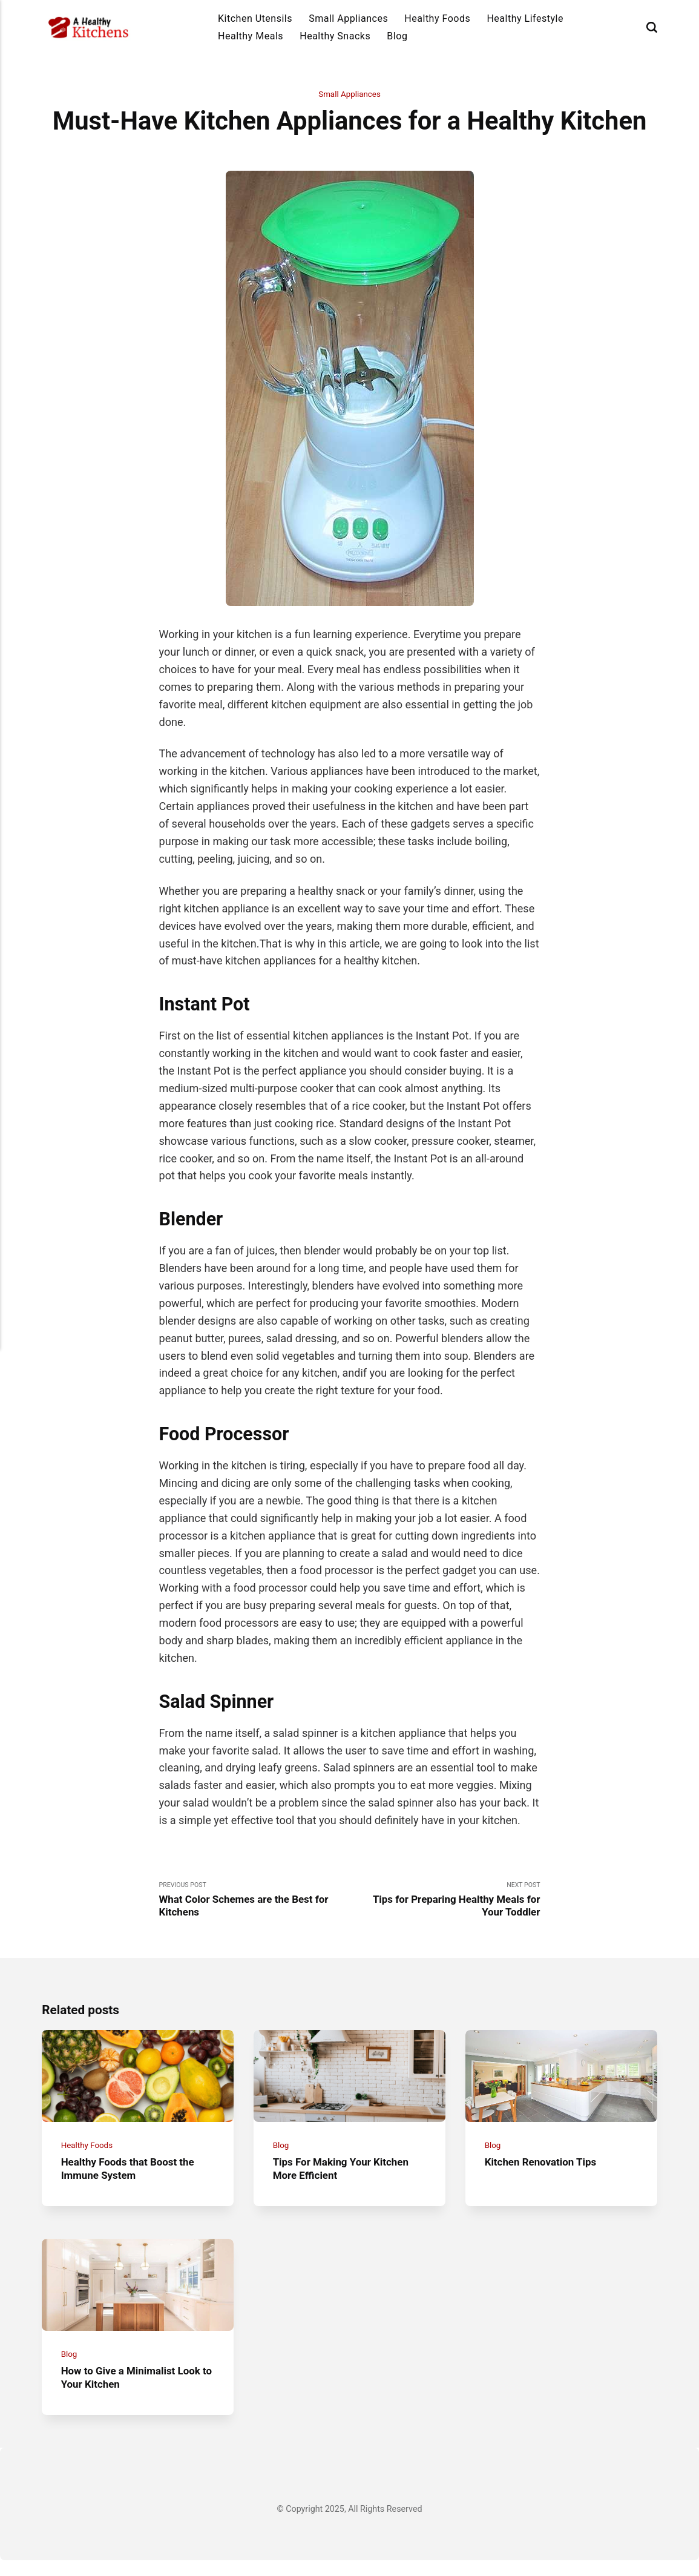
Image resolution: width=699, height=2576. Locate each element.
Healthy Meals (250, 36)
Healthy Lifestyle (525, 18)
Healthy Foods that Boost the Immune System (132, 2178)
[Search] (651, 27)
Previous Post (254, 1902)
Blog (397, 36)
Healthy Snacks (335, 36)
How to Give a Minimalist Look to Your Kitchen (135, 2393)
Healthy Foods (437, 18)
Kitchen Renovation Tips (543, 2171)
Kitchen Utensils (255, 18)
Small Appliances (348, 18)
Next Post (445, 1902)
